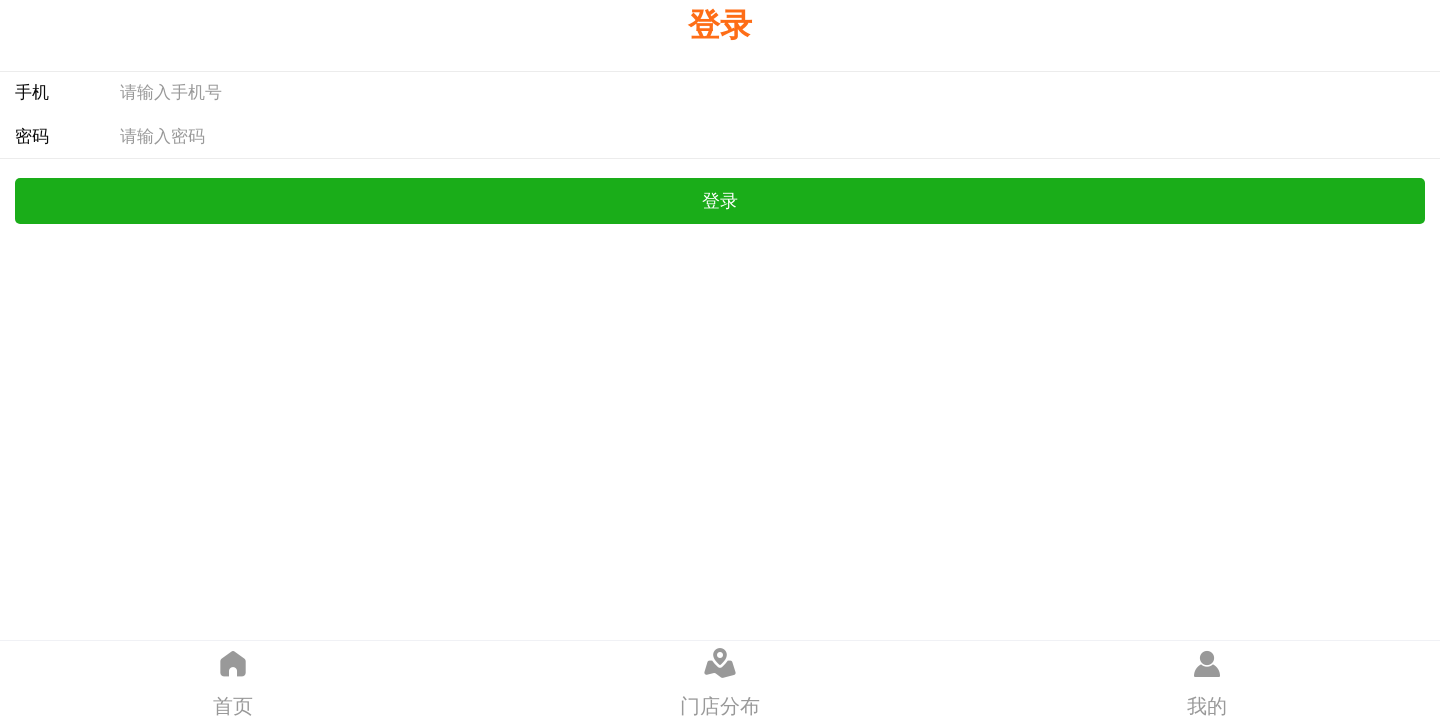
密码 (32, 136)
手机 (32, 92)
